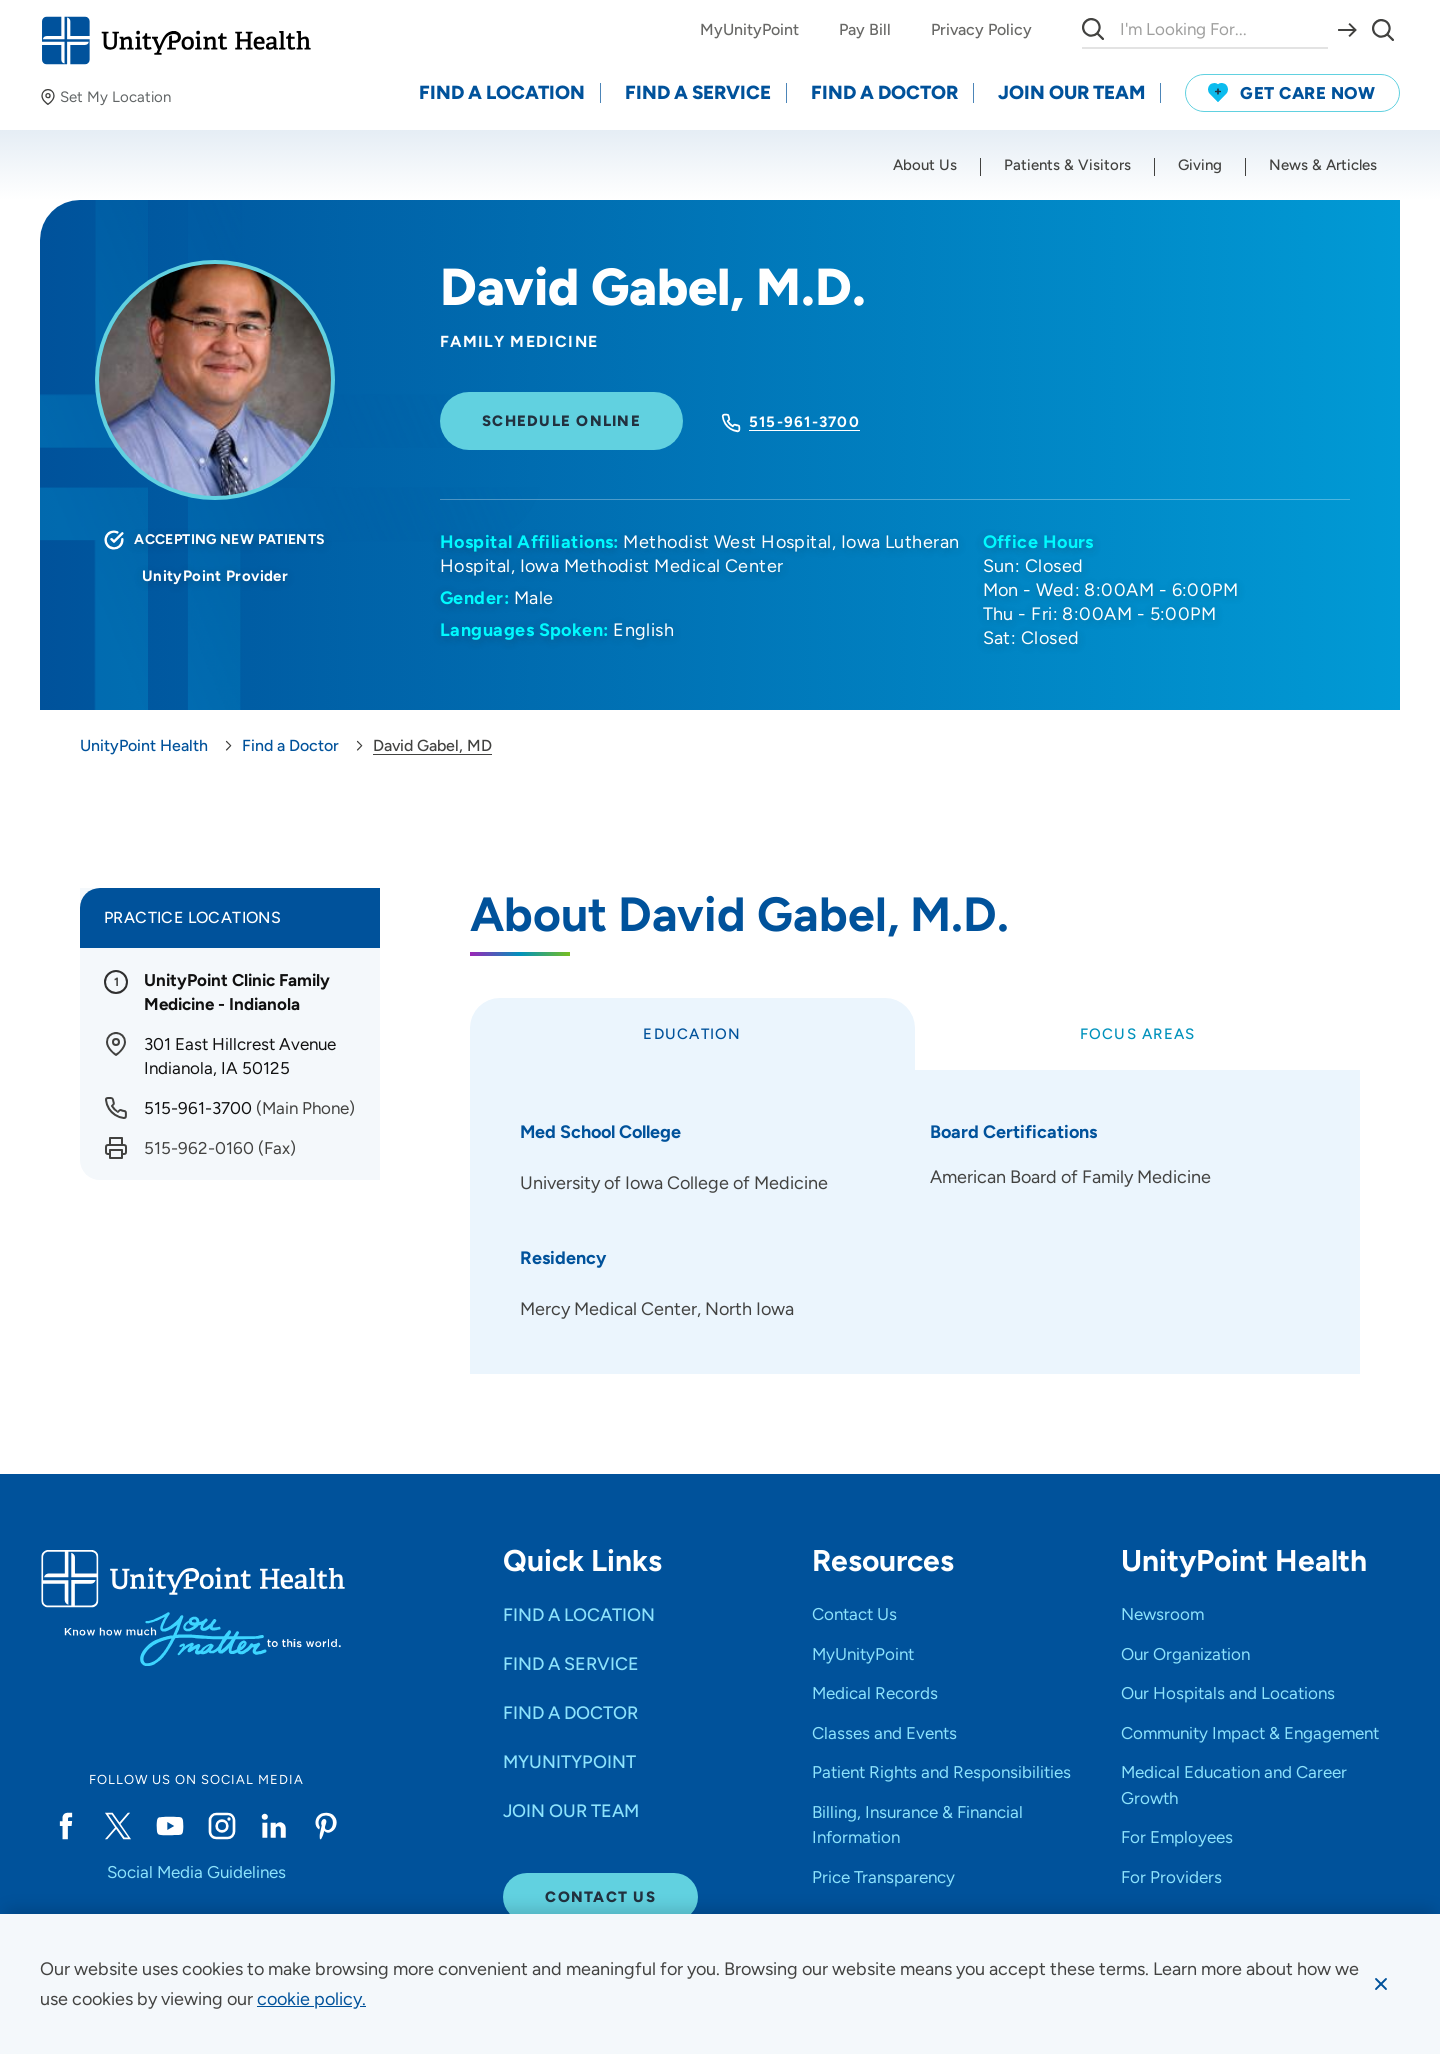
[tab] (692, 1034)
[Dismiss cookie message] (1381, 1984)
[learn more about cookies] (311, 1999)
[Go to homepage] (175, 40)
